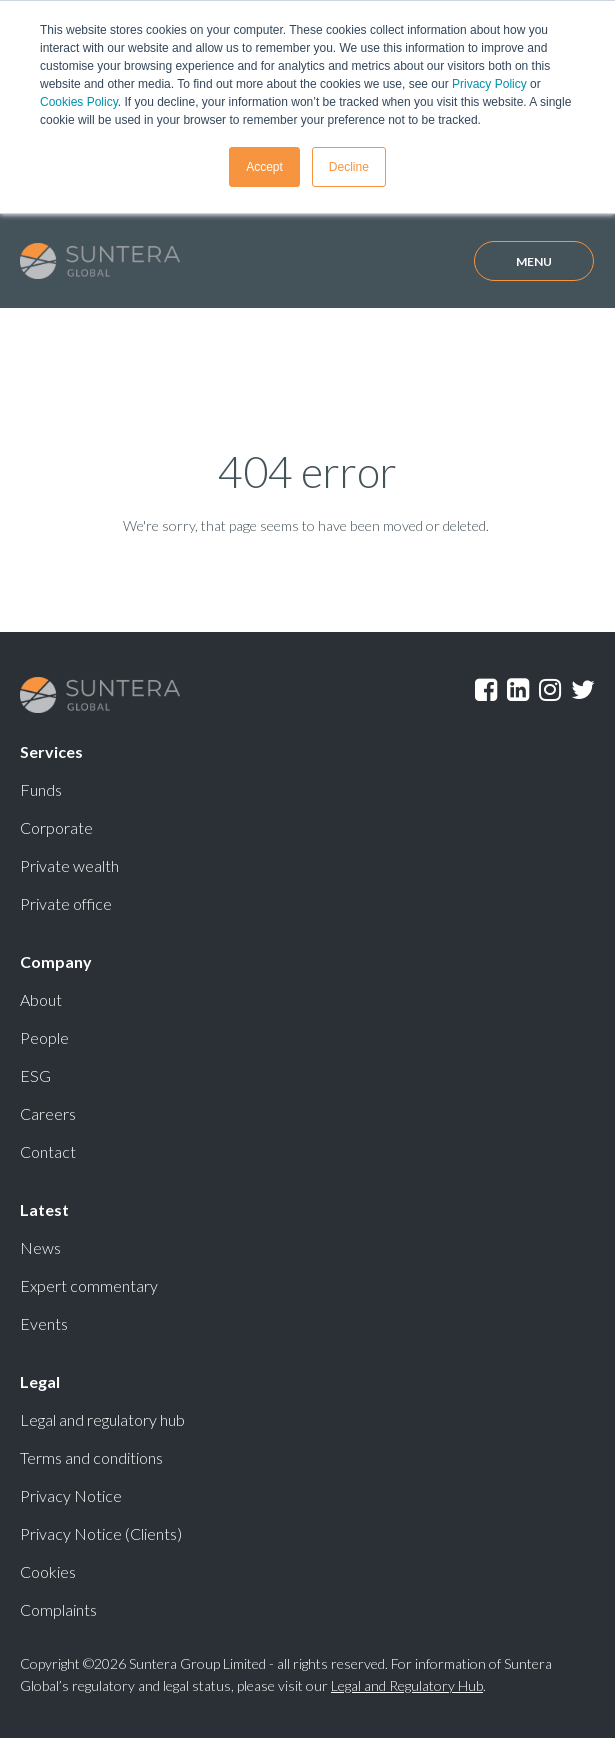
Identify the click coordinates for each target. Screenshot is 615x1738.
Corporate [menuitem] (56, 827)
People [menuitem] (44, 1037)
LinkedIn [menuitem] (518, 690)
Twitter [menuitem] (583, 690)
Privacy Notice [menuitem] (71, 1495)
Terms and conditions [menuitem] (91, 1457)
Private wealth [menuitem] (69, 865)
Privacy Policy (489, 84)
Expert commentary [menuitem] (89, 1285)
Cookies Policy (79, 102)
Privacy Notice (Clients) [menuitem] (101, 1533)
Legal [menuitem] (40, 1381)
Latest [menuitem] (44, 1209)
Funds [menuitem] (41, 789)
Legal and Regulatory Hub (407, 1685)
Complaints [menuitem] (58, 1609)
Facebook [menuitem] (486, 690)
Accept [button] (264, 167)
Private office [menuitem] (66, 903)
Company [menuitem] (56, 961)
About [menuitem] (41, 999)
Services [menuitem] (51, 751)
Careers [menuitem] (48, 1113)
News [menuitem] (40, 1247)
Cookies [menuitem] (48, 1571)
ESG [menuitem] (35, 1075)
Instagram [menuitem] (550, 690)
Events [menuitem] (44, 1323)
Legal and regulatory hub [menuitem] (102, 1419)
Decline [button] (349, 167)
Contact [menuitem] (48, 1151)
